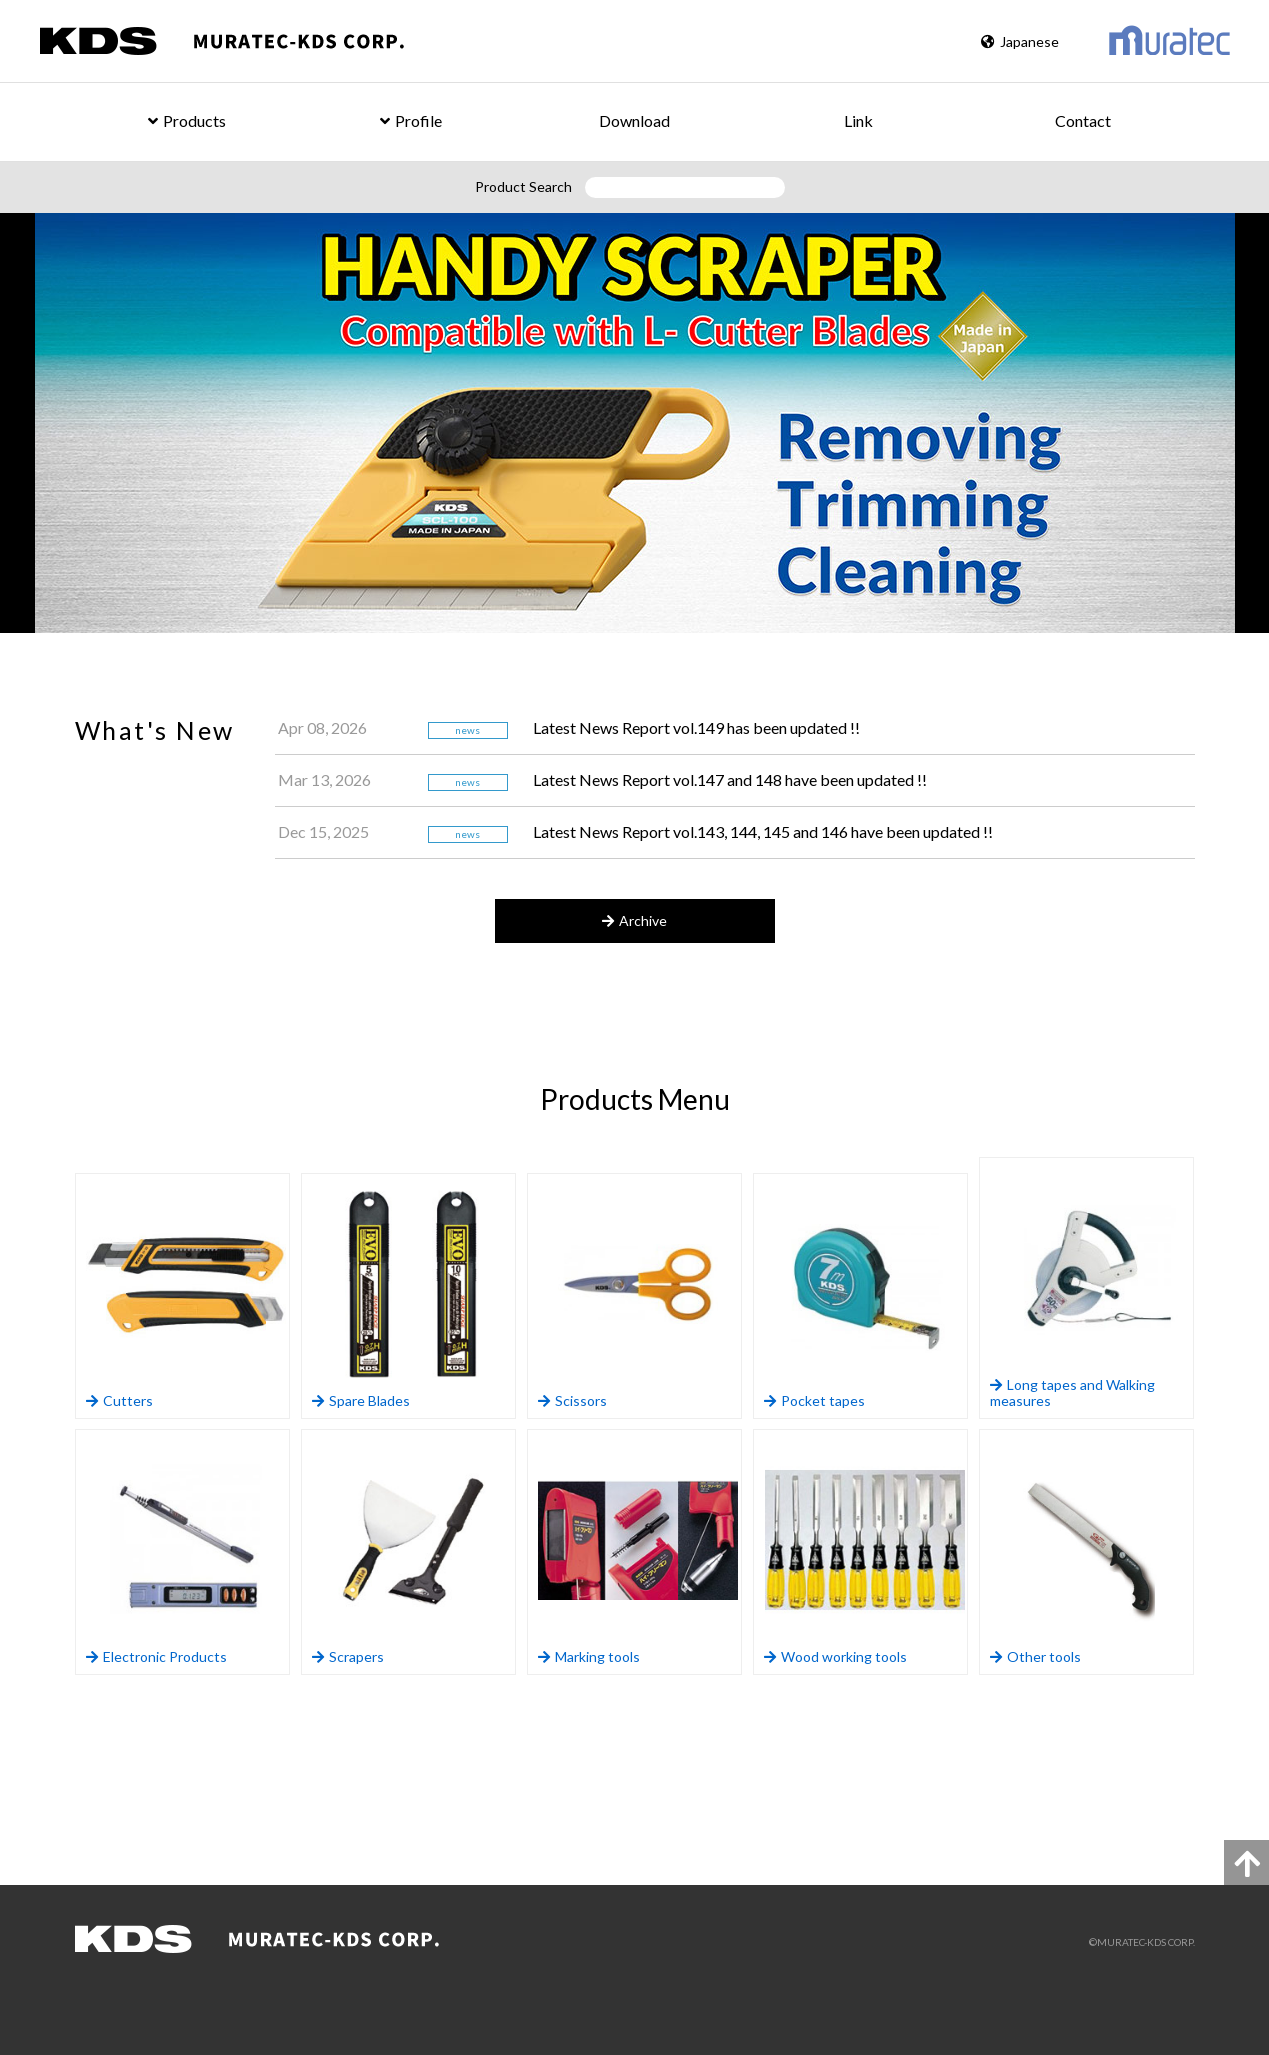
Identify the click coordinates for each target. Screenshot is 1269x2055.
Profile (411, 120)
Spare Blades (412, 1296)
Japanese (1020, 41)
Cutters (186, 1296)
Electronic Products (186, 1552)
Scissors (638, 1296)
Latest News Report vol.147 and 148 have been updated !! (730, 779)
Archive (634, 920)
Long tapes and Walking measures (1090, 1288)
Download (634, 120)
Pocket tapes (864, 1296)
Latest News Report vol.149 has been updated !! (696, 727)
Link (858, 120)
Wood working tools (864, 1552)
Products (187, 120)
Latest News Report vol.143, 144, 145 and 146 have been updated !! (763, 831)
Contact (1083, 120)
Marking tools (638, 1552)
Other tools (1090, 1552)
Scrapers (412, 1552)
